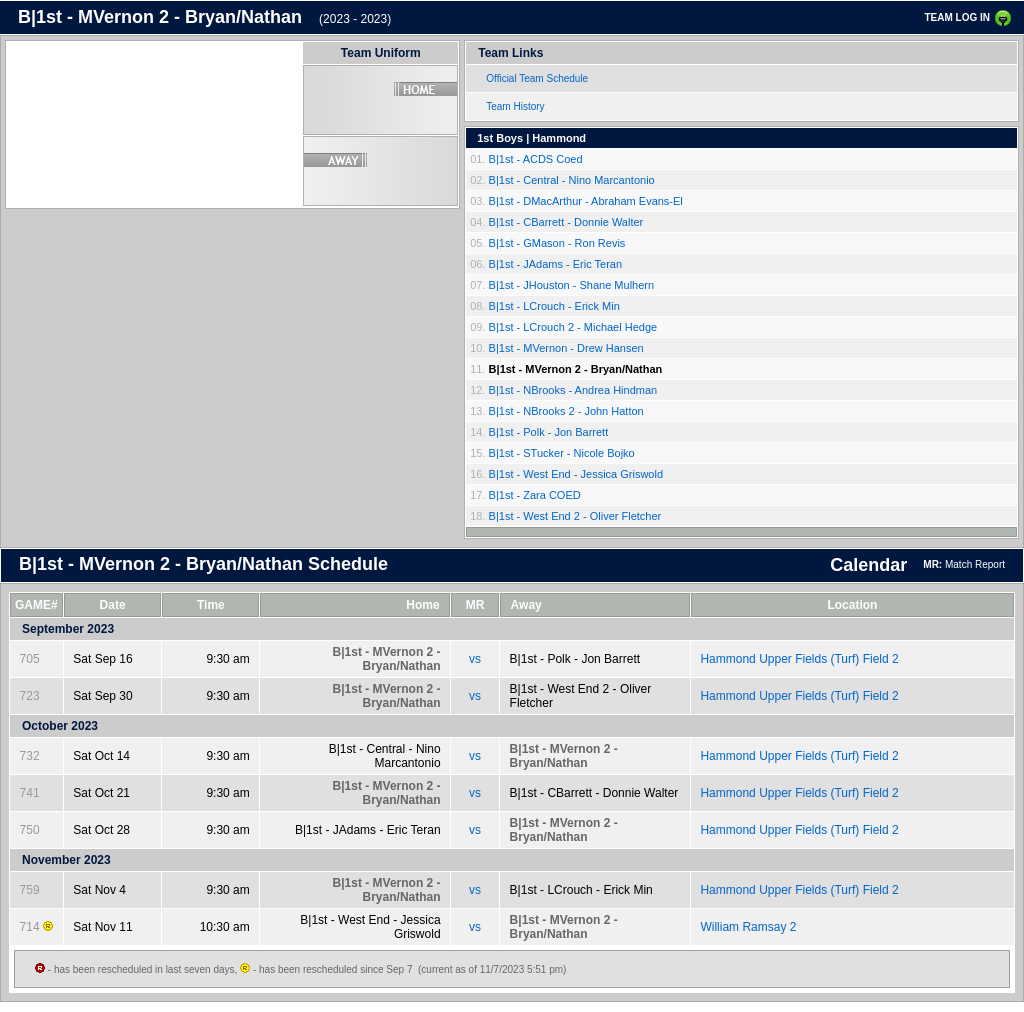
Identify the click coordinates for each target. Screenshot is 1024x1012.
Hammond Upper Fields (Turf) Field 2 (799, 659)
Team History (515, 106)
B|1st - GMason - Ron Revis (557, 243)
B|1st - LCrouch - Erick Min (554, 306)
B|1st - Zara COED (535, 495)
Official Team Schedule (537, 78)
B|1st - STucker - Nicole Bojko (562, 453)
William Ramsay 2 (748, 927)
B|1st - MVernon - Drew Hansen (566, 348)
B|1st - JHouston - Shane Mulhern (572, 285)
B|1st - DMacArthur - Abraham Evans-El (586, 201)
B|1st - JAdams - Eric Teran (555, 264)
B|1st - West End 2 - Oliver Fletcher (575, 516)
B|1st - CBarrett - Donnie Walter (566, 222)
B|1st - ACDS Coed (536, 159)
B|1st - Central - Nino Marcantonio (572, 180)
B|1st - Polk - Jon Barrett (549, 432)
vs (475, 659)
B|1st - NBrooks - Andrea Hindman (573, 390)
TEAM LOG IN (957, 17)
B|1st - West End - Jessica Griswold (576, 474)
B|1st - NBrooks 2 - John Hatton (566, 411)
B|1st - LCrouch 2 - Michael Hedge (573, 327)
